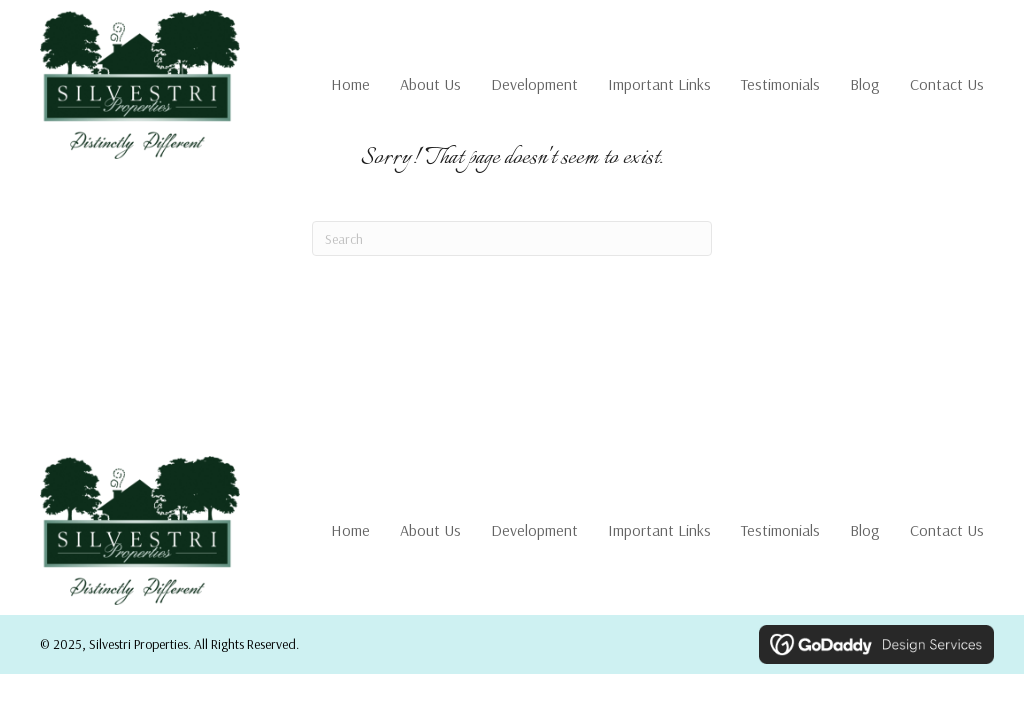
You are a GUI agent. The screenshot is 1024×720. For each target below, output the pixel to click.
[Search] (512, 238)
